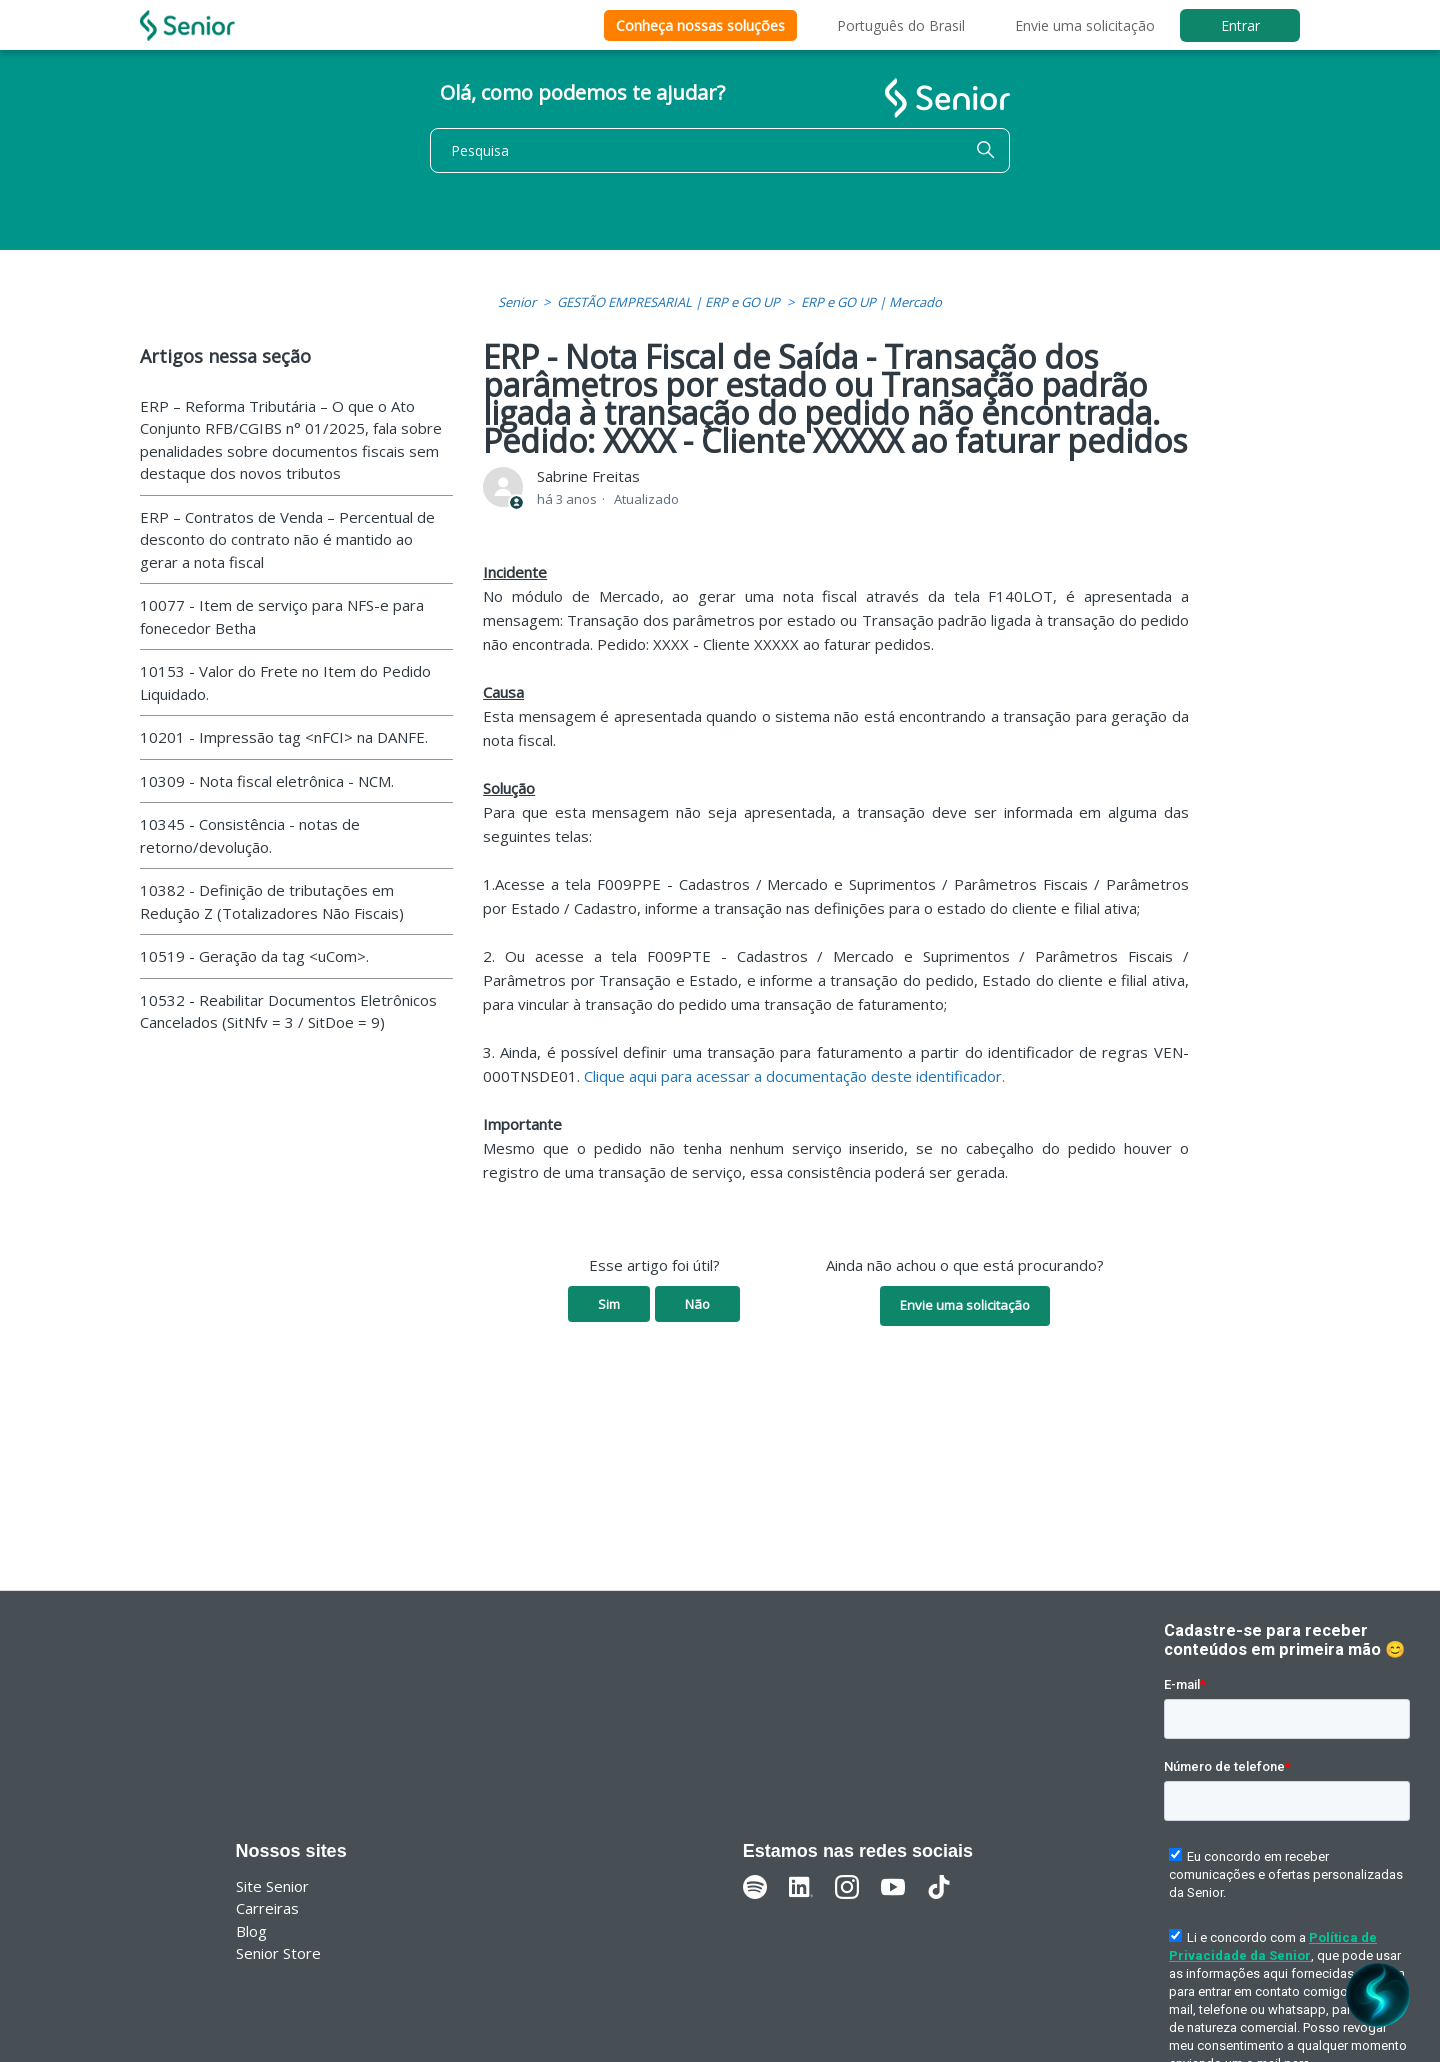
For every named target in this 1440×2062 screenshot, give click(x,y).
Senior (517, 302)
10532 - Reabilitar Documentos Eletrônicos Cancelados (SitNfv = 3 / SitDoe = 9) (288, 1011)
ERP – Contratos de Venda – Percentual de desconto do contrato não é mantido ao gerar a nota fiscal (287, 539)
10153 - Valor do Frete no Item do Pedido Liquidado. (285, 682)
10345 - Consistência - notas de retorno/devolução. (250, 835)
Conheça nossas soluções (700, 25)
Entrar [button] (1240, 25)
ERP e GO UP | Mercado (871, 302)
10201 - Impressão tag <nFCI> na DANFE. (284, 737)
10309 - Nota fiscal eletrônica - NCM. (267, 781)
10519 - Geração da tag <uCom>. (254, 956)
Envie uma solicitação (1085, 25)
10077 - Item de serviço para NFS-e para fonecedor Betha (282, 616)
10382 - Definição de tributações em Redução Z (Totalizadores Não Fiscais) (272, 901)
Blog (251, 1931)
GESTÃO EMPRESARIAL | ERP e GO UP (668, 302)
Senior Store (278, 1953)
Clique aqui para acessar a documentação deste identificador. (794, 1076)
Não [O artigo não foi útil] (697, 1304)
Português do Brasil (901, 25)
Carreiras (267, 1908)
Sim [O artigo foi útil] (609, 1304)
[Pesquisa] (720, 150)
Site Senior (272, 1886)
